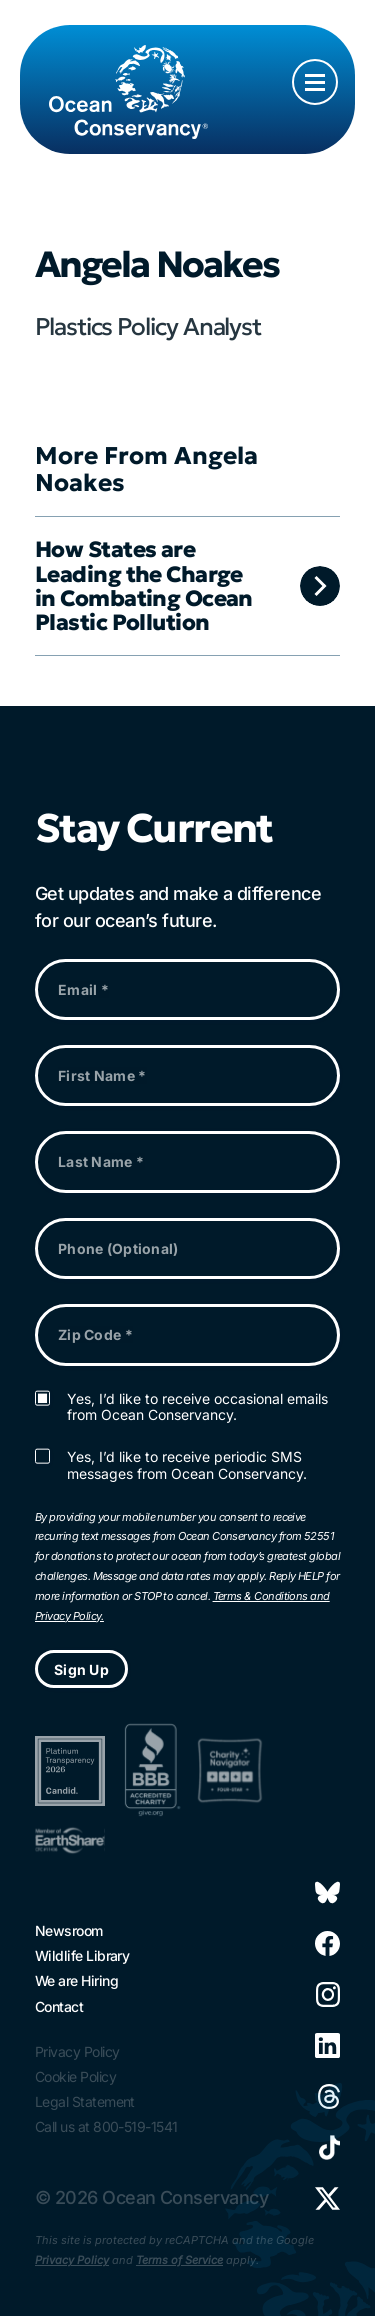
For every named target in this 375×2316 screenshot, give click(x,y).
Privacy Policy (72, 2260)
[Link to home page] (128, 72)
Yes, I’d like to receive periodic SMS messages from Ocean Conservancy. (187, 1465)
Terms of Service (179, 2260)
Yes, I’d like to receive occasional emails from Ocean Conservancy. (197, 1407)
